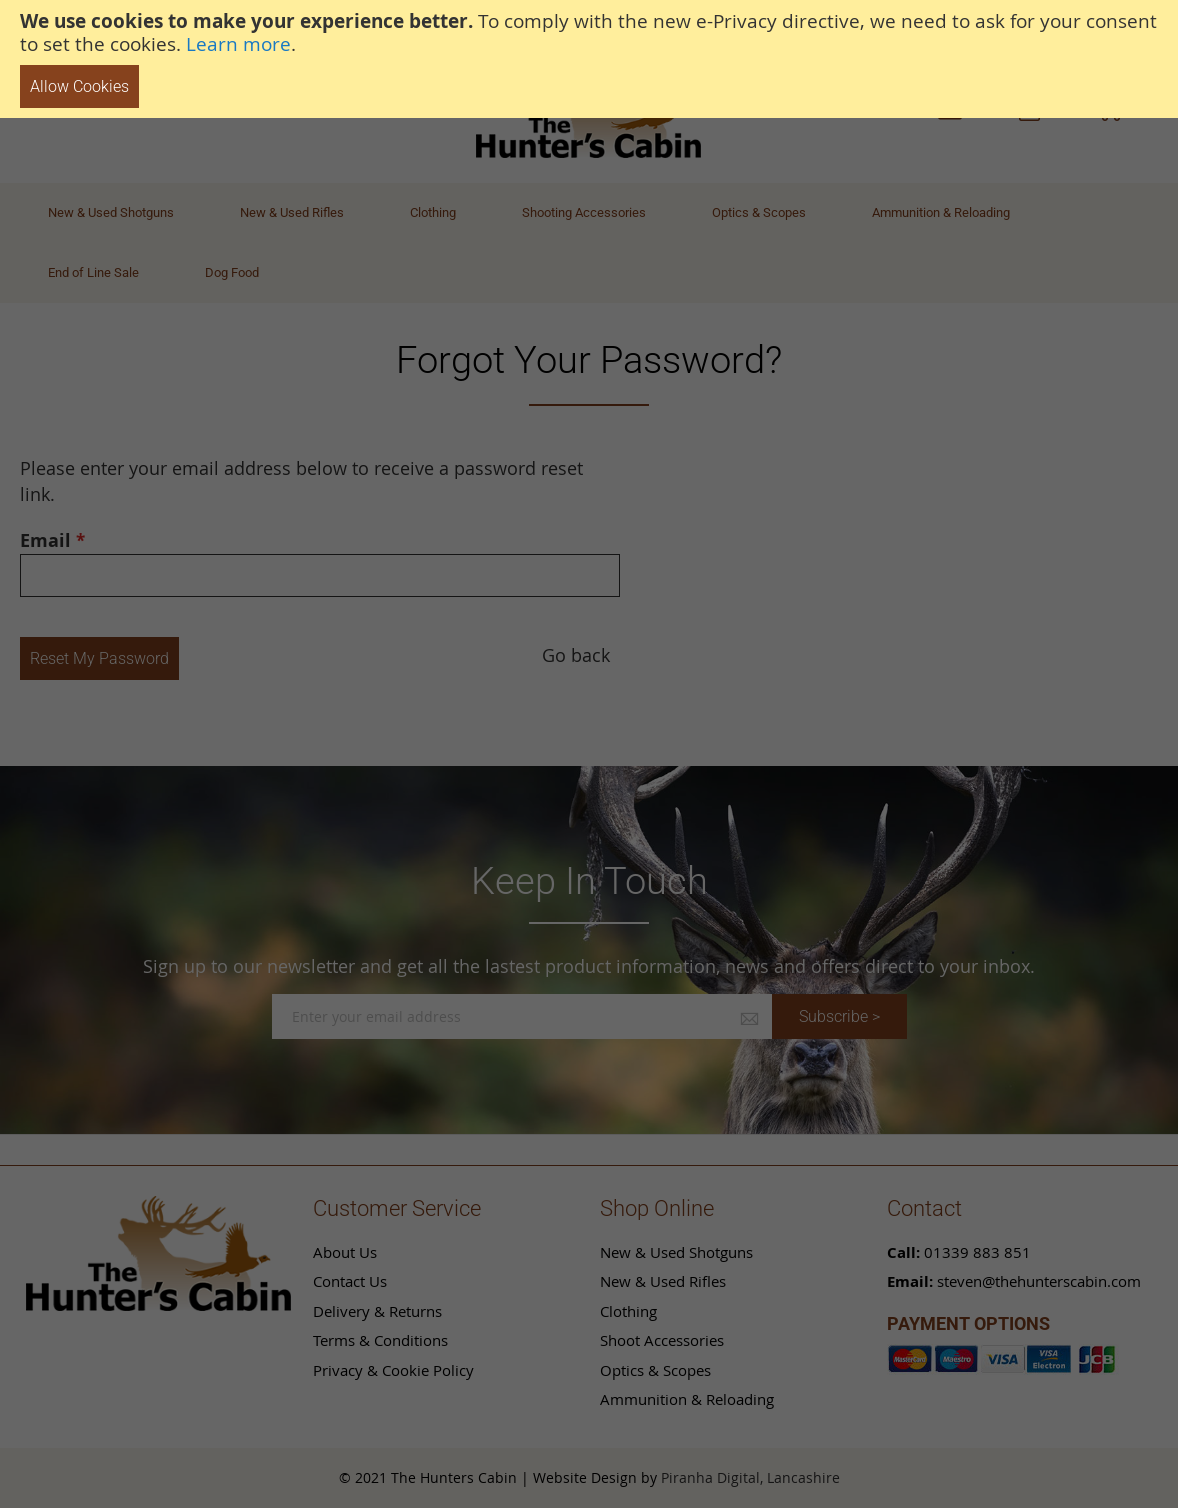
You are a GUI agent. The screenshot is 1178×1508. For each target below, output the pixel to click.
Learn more (238, 43)
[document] (589, 59)
